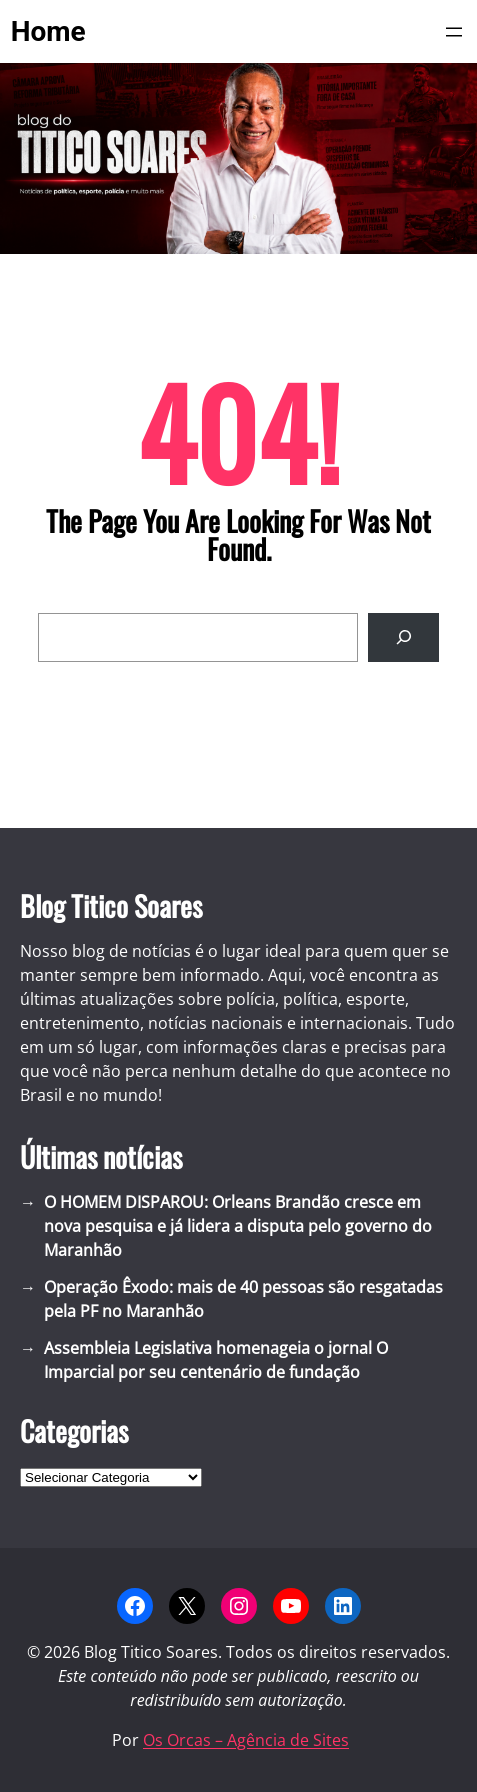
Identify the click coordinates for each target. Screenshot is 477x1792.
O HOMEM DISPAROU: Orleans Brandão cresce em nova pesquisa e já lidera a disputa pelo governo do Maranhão (238, 1226)
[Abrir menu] (454, 32)
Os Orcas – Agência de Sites (246, 1740)
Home (48, 31)
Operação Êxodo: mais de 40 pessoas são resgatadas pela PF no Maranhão (243, 1299)
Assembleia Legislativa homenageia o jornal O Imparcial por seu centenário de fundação (216, 1360)
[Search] (403, 637)
